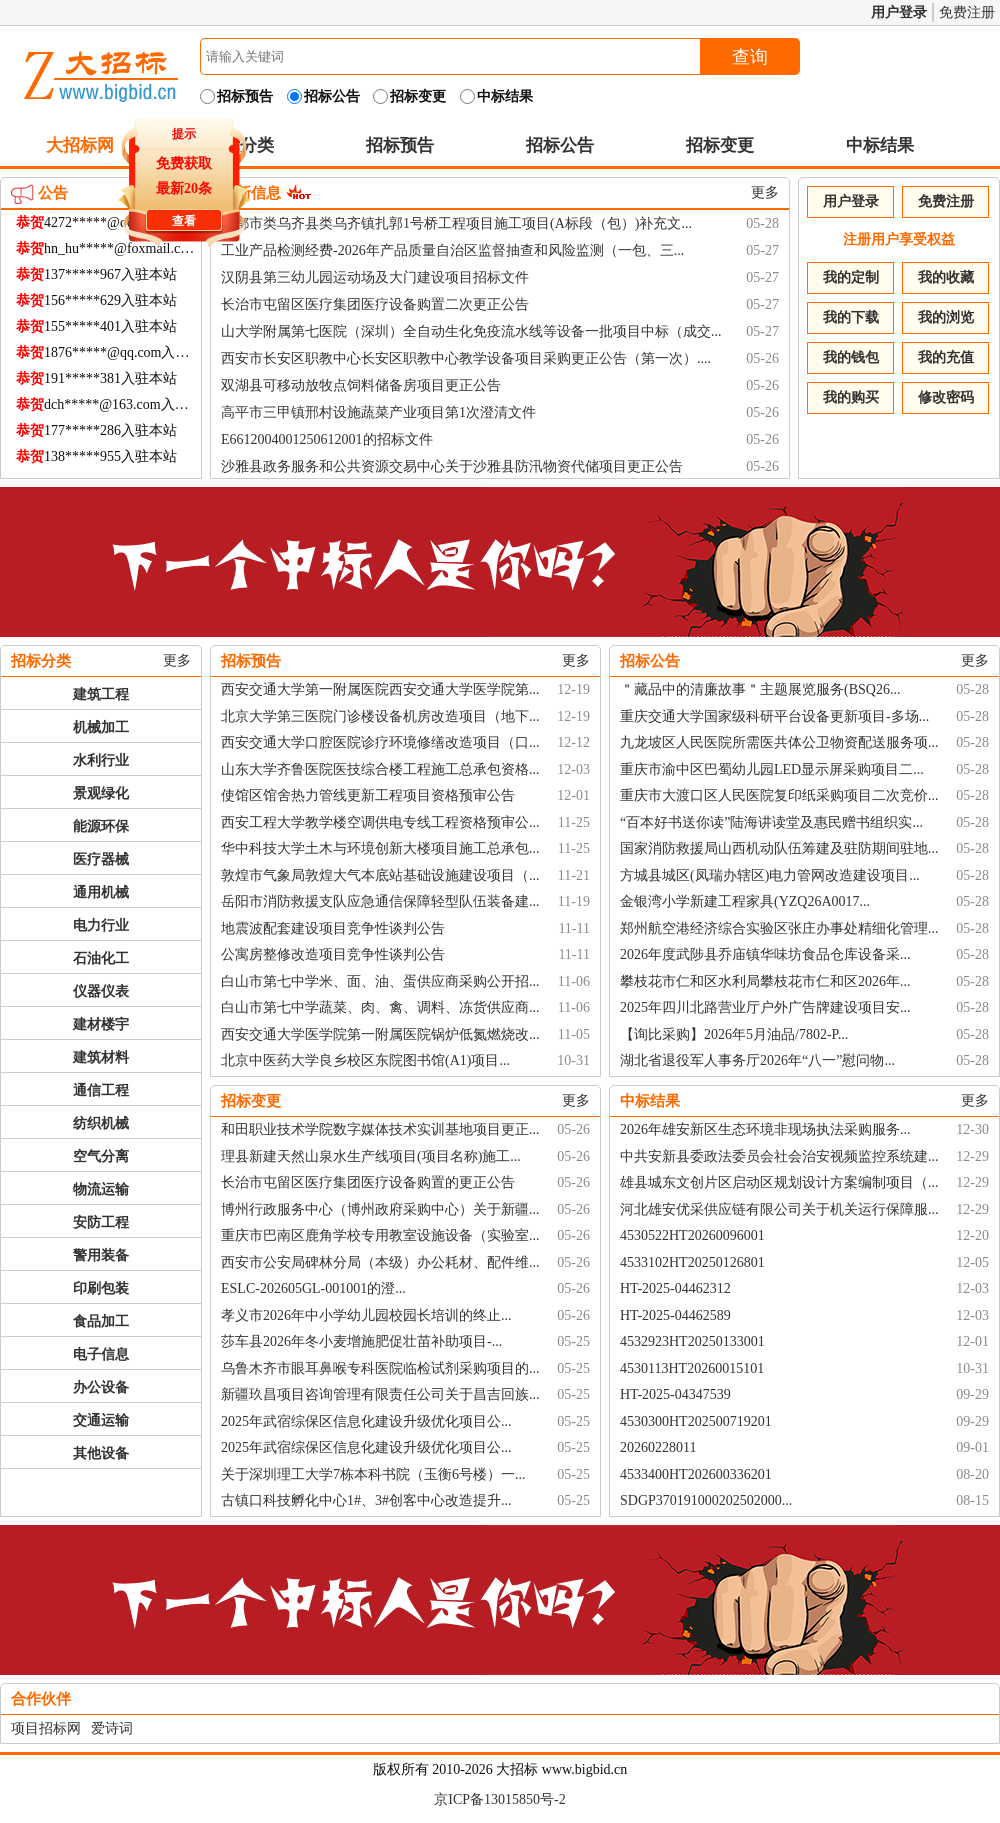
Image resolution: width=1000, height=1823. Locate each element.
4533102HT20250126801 (692, 1262)
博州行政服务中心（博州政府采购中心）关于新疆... (380, 1209)
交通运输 (101, 1420)
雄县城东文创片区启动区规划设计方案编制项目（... (779, 1182)
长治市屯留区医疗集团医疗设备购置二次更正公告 (375, 304)
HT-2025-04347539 (675, 1394)
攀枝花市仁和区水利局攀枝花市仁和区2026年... (765, 981)
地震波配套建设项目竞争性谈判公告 (333, 928)
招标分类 (41, 661)
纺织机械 (101, 1123)
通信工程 (101, 1090)
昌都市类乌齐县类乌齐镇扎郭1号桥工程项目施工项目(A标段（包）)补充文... (456, 223)
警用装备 (101, 1255)
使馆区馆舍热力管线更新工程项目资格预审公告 (368, 795)
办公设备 (101, 1387)
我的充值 (946, 357)
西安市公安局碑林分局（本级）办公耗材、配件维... (380, 1262)
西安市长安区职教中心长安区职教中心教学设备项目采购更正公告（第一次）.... (466, 358)
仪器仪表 (101, 991)
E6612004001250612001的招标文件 (327, 439)
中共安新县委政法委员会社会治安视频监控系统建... (779, 1156)
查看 (181, 218)
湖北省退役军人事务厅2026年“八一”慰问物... (757, 1060)
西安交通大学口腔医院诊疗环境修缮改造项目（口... (380, 742)
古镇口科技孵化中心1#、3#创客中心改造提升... (366, 1500)
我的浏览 (946, 317)
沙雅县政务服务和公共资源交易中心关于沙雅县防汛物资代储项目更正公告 (452, 466)
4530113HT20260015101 (692, 1368)
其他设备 (101, 1453)
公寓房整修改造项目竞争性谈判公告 (333, 954)
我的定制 (851, 277)
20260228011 (658, 1447)
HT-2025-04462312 (675, 1288)
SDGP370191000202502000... (706, 1500)
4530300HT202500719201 (696, 1421)
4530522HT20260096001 (692, 1235)
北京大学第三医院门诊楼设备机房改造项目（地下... (380, 716)
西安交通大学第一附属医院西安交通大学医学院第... (380, 689)
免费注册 (967, 12)
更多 (765, 192)
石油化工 (101, 958)
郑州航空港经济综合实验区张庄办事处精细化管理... (779, 928)
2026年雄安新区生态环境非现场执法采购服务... (765, 1129)
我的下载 (851, 317)
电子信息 (101, 1354)
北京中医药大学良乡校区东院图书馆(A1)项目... (365, 1060)
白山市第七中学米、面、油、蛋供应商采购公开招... (380, 981)
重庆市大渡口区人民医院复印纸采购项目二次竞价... (779, 795)
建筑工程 (101, 694)
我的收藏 (946, 277)
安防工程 (101, 1222)
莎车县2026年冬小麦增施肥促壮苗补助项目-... (361, 1341)
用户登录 (899, 12)
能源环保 (101, 826)
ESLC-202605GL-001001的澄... (313, 1288)
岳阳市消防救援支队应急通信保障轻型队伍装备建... (380, 901)
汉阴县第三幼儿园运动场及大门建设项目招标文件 (375, 277)
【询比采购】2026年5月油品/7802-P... (734, 1034)
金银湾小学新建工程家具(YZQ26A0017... (745, 901)
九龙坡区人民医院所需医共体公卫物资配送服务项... (779, 742)
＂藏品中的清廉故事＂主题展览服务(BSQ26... (760, 689)
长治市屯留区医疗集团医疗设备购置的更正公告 (368, 1182)
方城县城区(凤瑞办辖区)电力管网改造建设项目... (770, 875)
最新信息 (251, 193)
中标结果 (880, 145)
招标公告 (560, 145)
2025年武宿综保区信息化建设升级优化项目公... (366, 1421)
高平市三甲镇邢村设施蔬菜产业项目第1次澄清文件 (378, 412)
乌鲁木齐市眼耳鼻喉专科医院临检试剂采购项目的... (380, 1368)
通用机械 (101, 892)
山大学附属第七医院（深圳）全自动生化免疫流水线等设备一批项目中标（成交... (471, 331)
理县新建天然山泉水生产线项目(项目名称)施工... (371, 1156)
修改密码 (946, 397)
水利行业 (101, 760)
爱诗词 (112, 1728)
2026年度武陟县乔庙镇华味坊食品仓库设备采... (765, 954)
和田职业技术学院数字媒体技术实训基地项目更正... (380, 1129)
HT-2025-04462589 (675, 1315)
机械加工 (101, 727)
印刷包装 (101, 1288)
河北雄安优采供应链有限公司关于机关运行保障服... (779, 1209)
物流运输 (101, 1189)
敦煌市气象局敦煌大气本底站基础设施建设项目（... (380, 875)
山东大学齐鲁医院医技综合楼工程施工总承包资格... (380, 769)
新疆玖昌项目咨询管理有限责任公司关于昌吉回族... (380, 1394)
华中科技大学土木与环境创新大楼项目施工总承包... (380, 848)
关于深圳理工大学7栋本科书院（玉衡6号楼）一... (373, 1474)
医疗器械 (101, 859)
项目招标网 (46, 1728)
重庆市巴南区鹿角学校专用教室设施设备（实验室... (380, 1235)
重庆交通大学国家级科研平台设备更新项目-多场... (774, 716)
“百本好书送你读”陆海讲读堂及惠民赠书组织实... (771, 822)
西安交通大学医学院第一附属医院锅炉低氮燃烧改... (380, 1034)
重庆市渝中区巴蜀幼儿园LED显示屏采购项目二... (772, 769)
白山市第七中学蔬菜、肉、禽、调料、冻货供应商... (380, 1007)
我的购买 (851, 397)
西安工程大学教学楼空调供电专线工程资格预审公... (380, 822)
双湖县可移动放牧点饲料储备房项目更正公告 (361, 385)
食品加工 (101, 1321)
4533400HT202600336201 (696, 1474)
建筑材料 (101, 1057)
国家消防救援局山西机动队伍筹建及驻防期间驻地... (779, 848)
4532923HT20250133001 (692, 1341)
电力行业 (101, 925)
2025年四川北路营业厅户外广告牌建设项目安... (765, 1007)
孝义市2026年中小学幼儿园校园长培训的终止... (366, 1315)
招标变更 (720, 145)
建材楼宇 (101, 1024)
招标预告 (400, 145)
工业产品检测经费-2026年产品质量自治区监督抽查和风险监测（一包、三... (452, 250)
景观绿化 (101, 793)
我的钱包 (851, 357)
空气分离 (101, 1156)
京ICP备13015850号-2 (499, 1799)
